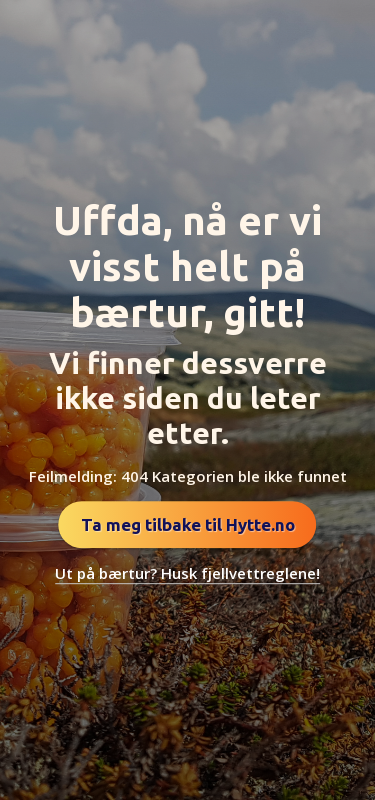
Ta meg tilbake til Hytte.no (188, 524)
